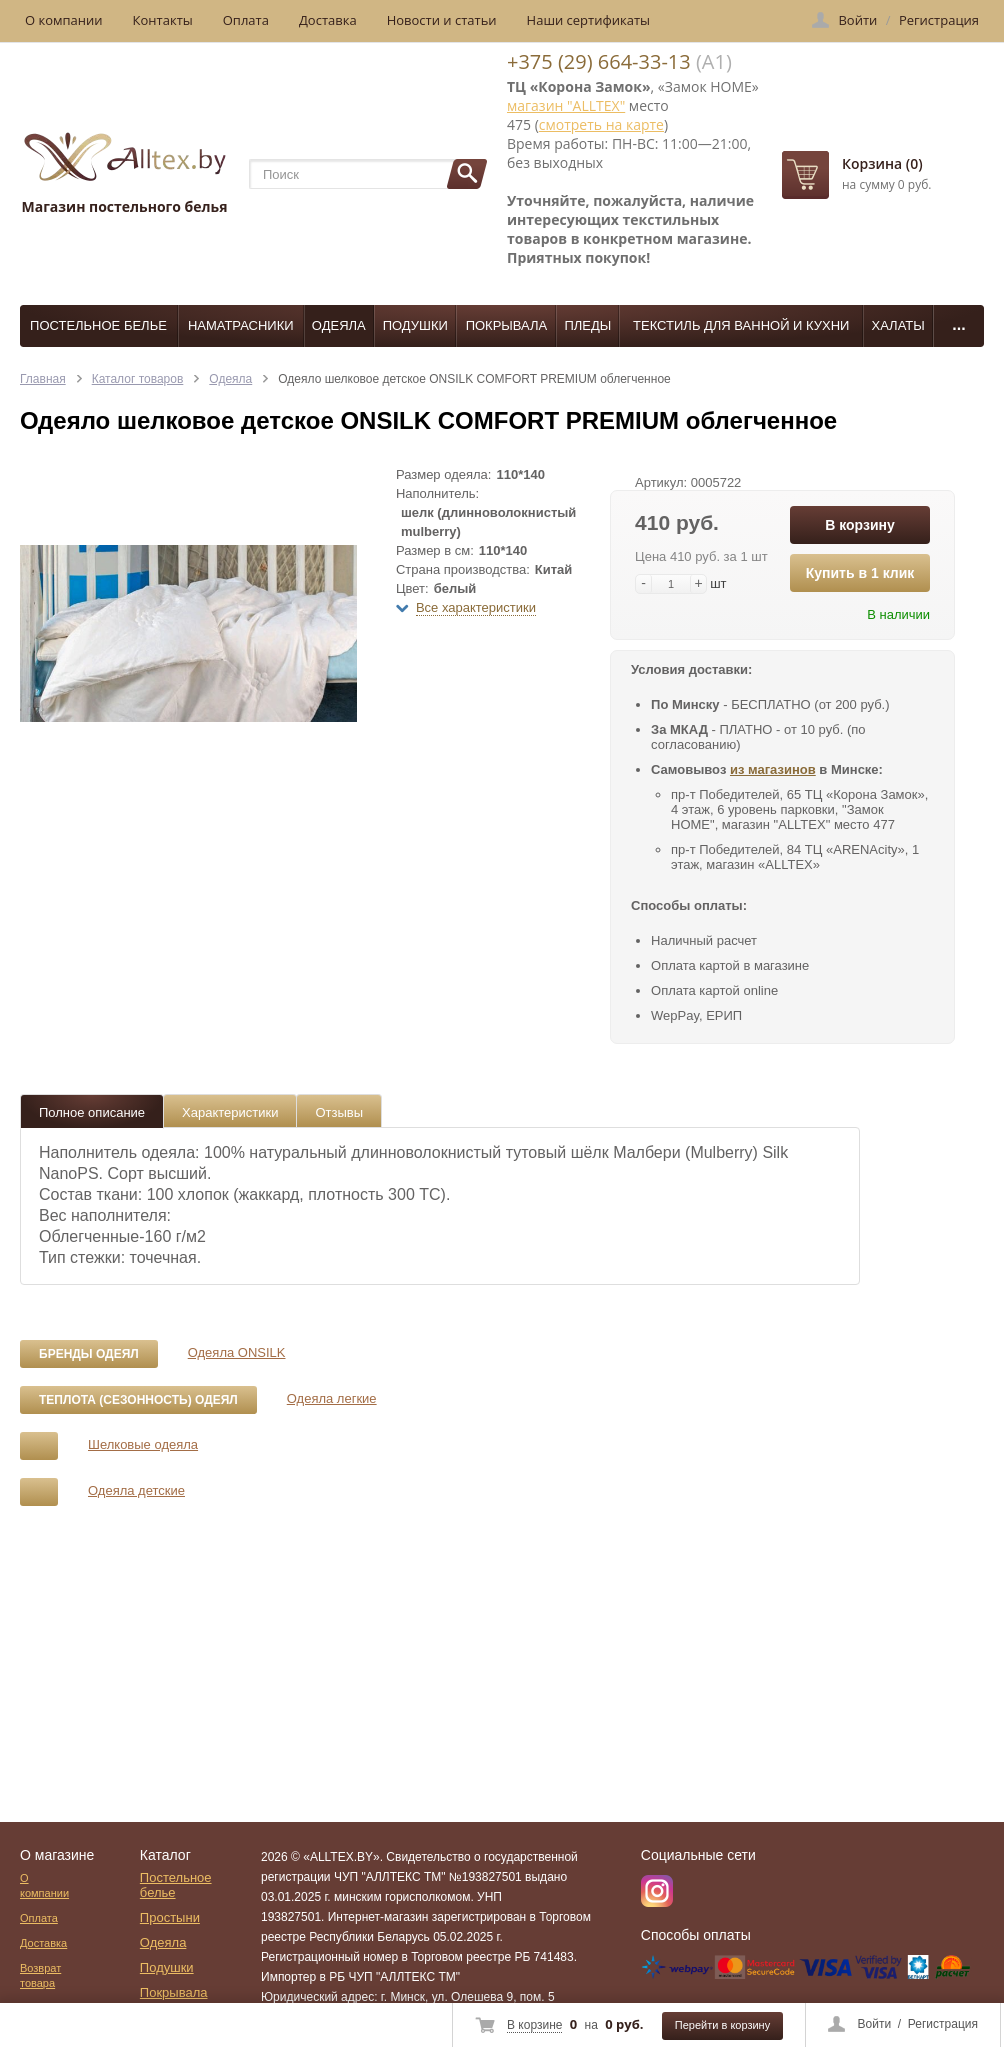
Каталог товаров (138, 379)
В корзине (534, 2025)
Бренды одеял (89, 1354)
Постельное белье (98, 325)
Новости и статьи (442, 20)
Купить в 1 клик (860, 573)
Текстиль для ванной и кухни (741, 325)
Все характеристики (476, 607)
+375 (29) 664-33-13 (599, 61)
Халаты (897, 325)
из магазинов (773, 769)
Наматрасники (241, 325)
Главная (43, 379)
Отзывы (339, 1112)
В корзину (860, 525)
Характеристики (230, 1112)
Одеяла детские (136, 1490)
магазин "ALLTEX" (566, 105)
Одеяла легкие (332, 1398)
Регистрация (943, 2024)
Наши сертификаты (589, 20)
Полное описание (92, 1112)
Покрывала (507, 325)
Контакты (163, 20)
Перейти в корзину (722, 2025)
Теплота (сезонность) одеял (138, 1400)
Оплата (246, 20)
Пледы (587, 325)
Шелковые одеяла (143, 1444)
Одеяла (339, 325)
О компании (64, 20)
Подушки (415, 325)
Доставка (328, 20)
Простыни (170, 1917)
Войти (875, 2024)
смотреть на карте (601, 124)
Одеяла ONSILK (237, 1352)
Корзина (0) (882, 163)
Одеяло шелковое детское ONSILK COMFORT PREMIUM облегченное (474, 379)
